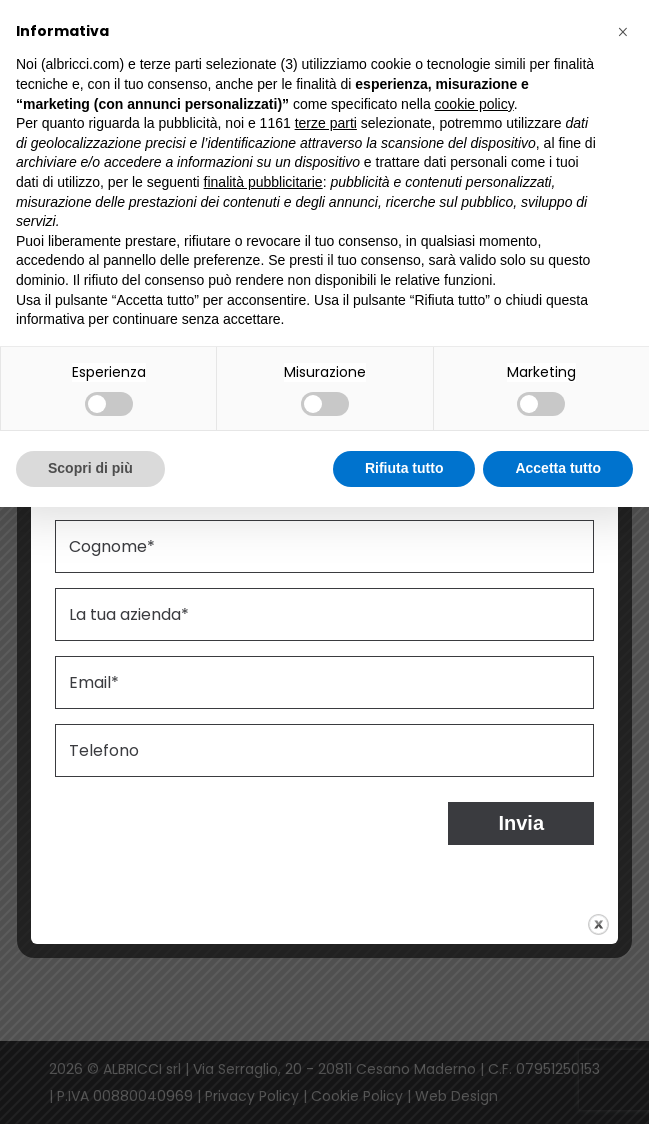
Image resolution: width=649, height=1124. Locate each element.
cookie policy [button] (474, 104)
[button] (623, 32)
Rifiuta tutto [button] (404, 468)
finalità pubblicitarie (263, 182)
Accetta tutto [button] (558, 468)
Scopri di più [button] (90, 468)
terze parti (326, 123)
